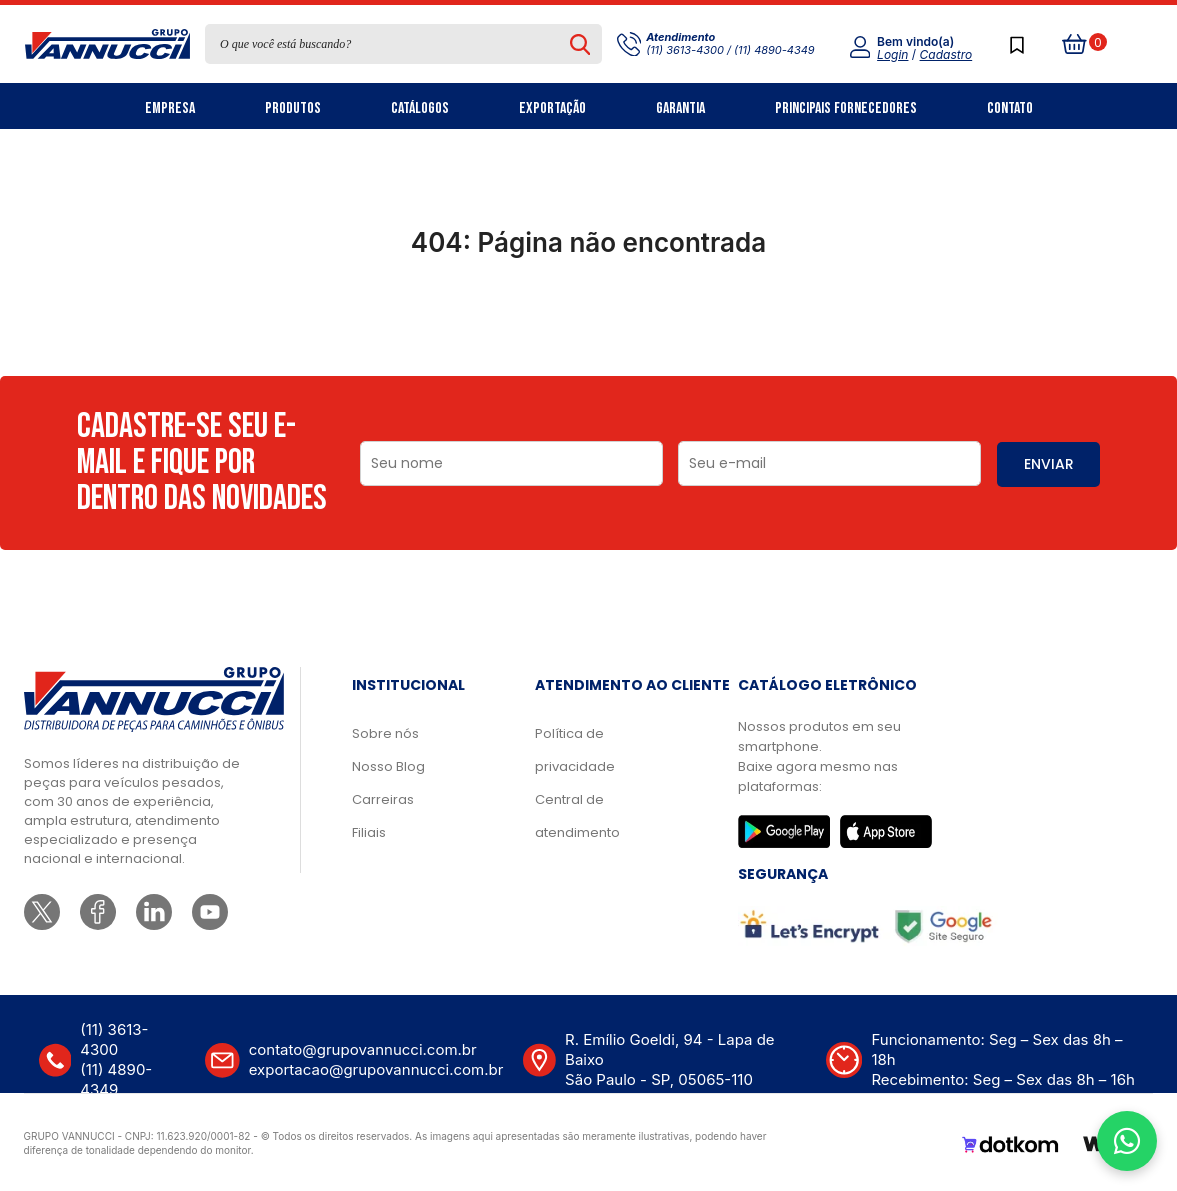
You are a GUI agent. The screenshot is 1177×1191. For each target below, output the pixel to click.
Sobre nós (385, 733)
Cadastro (946, 54)
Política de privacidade (575, 750)
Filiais (369, 832)
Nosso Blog (388, 766)
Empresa (170, 108)
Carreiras (383, 799)
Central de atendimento (577, 816)
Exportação (552, 108)
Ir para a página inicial (588, 330)
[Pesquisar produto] (580, 44)
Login (892, 54)
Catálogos (420, 108)
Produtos (293, 108)
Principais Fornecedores (846, 108)
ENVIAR (1049, 464)
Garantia (680, 108)
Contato (1010, 108)
